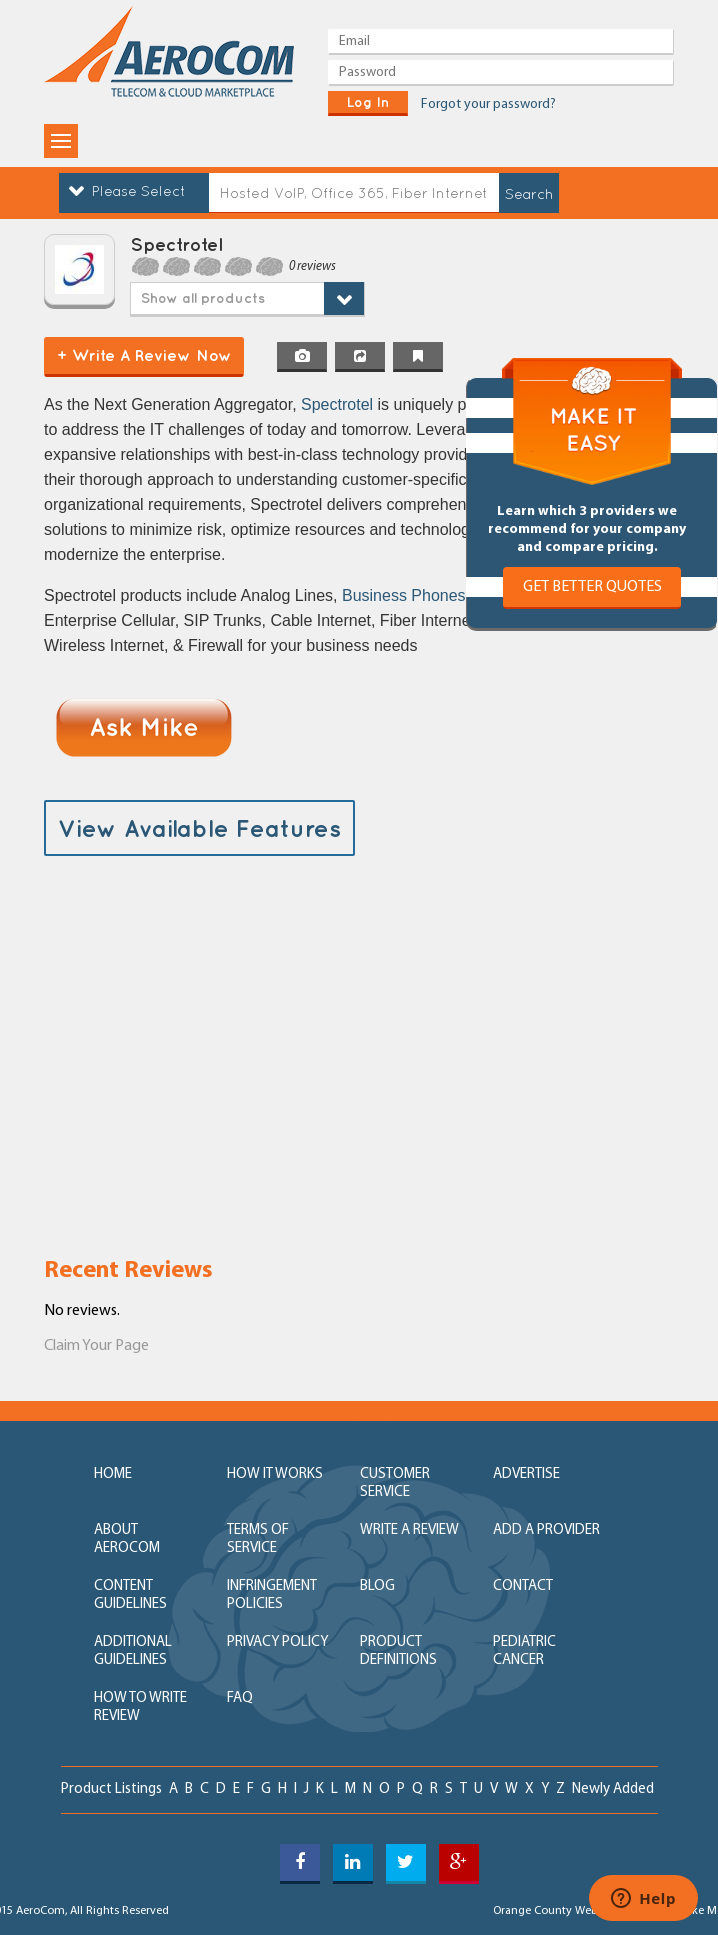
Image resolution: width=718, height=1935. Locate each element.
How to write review (140, 1707)
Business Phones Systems (436, 595)
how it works (275, 1474)
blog (377, 1586)
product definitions (398, 1651)
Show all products (203, 298)
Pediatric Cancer (524, 1651)
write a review (409, 1530)
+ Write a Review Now (144, 355)
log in (368, 102)
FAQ (240, 1698)
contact (523, 1586)
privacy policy (277, 1642)
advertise (526, 1474)
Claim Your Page (96, 1346)
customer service (395, 1483)
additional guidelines (133, 1651)
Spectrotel (339, 404)
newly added (613, 1789)
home (113, 1474)
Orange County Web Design (564, 1911)
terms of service (258, 1539)
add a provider (546, 1530)
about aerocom (127, 1539)
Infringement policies (272, 1595)
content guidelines (130, 1595)
